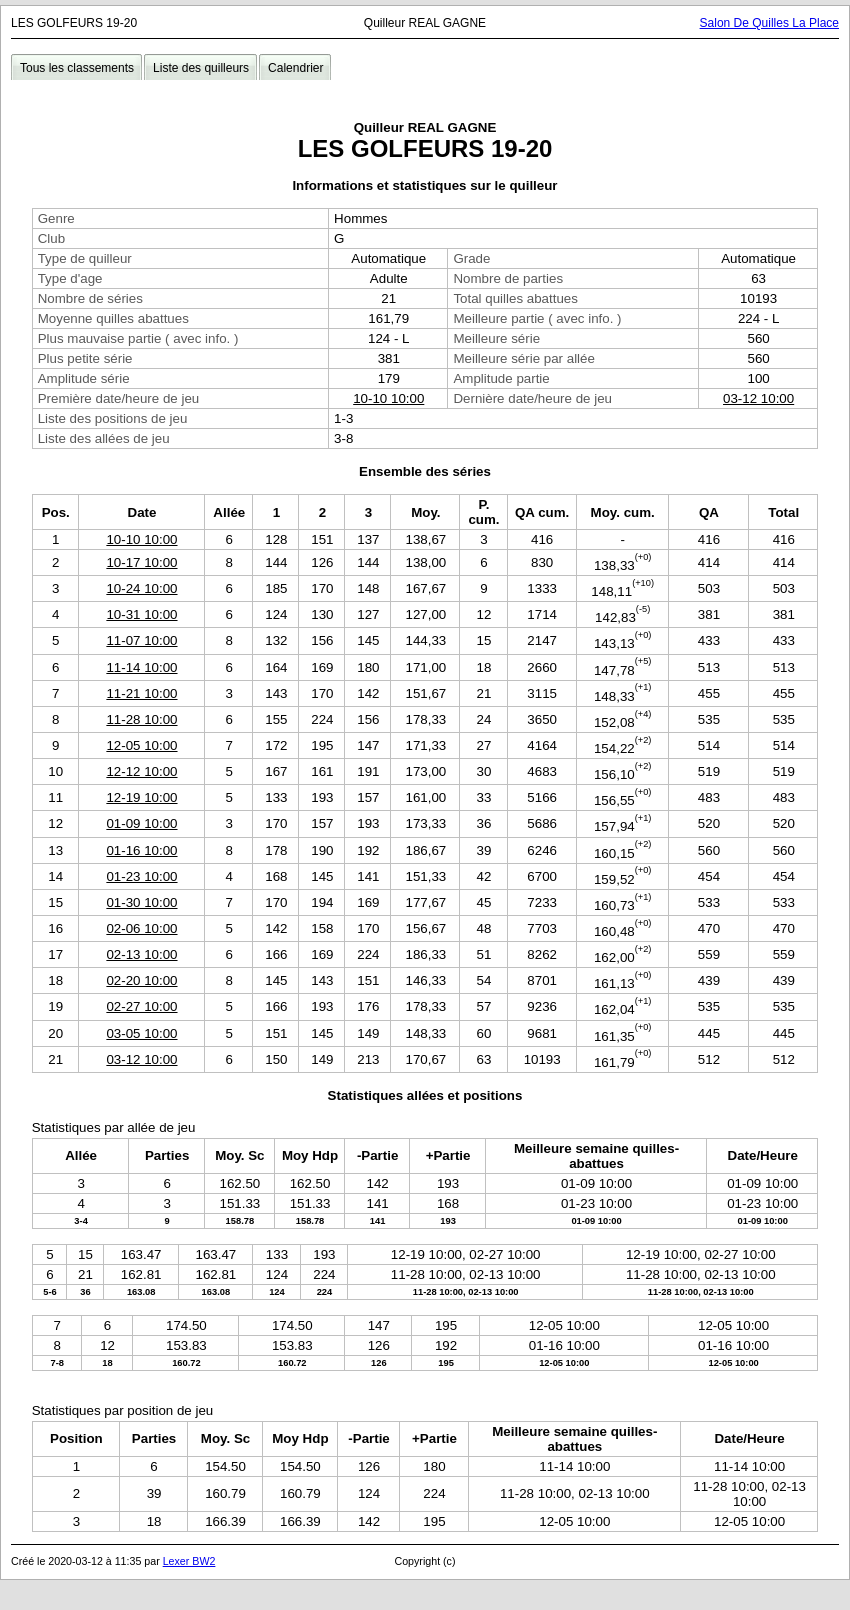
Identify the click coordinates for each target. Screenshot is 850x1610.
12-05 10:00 (141, 745)
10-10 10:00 (388, 398)
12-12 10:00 (141, 771)
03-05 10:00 (141, 1033)
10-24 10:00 (141, 588)
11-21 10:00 (141, 693)
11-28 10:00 (141, 719)
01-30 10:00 (141, 902)
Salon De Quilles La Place (769, 23)
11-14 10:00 (141, 667)
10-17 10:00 (141, 562)
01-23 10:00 (141, 876)
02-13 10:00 (141, 954)
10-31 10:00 (141, 614)
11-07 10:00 (141, 640)
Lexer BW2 (189, 1561)
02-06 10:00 (141, 928)
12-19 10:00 (141, 797)
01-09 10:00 (141, 823)
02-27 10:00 (141, 1006)
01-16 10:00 (141, 850)
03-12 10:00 (758, 398)
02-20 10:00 (141, 980)
